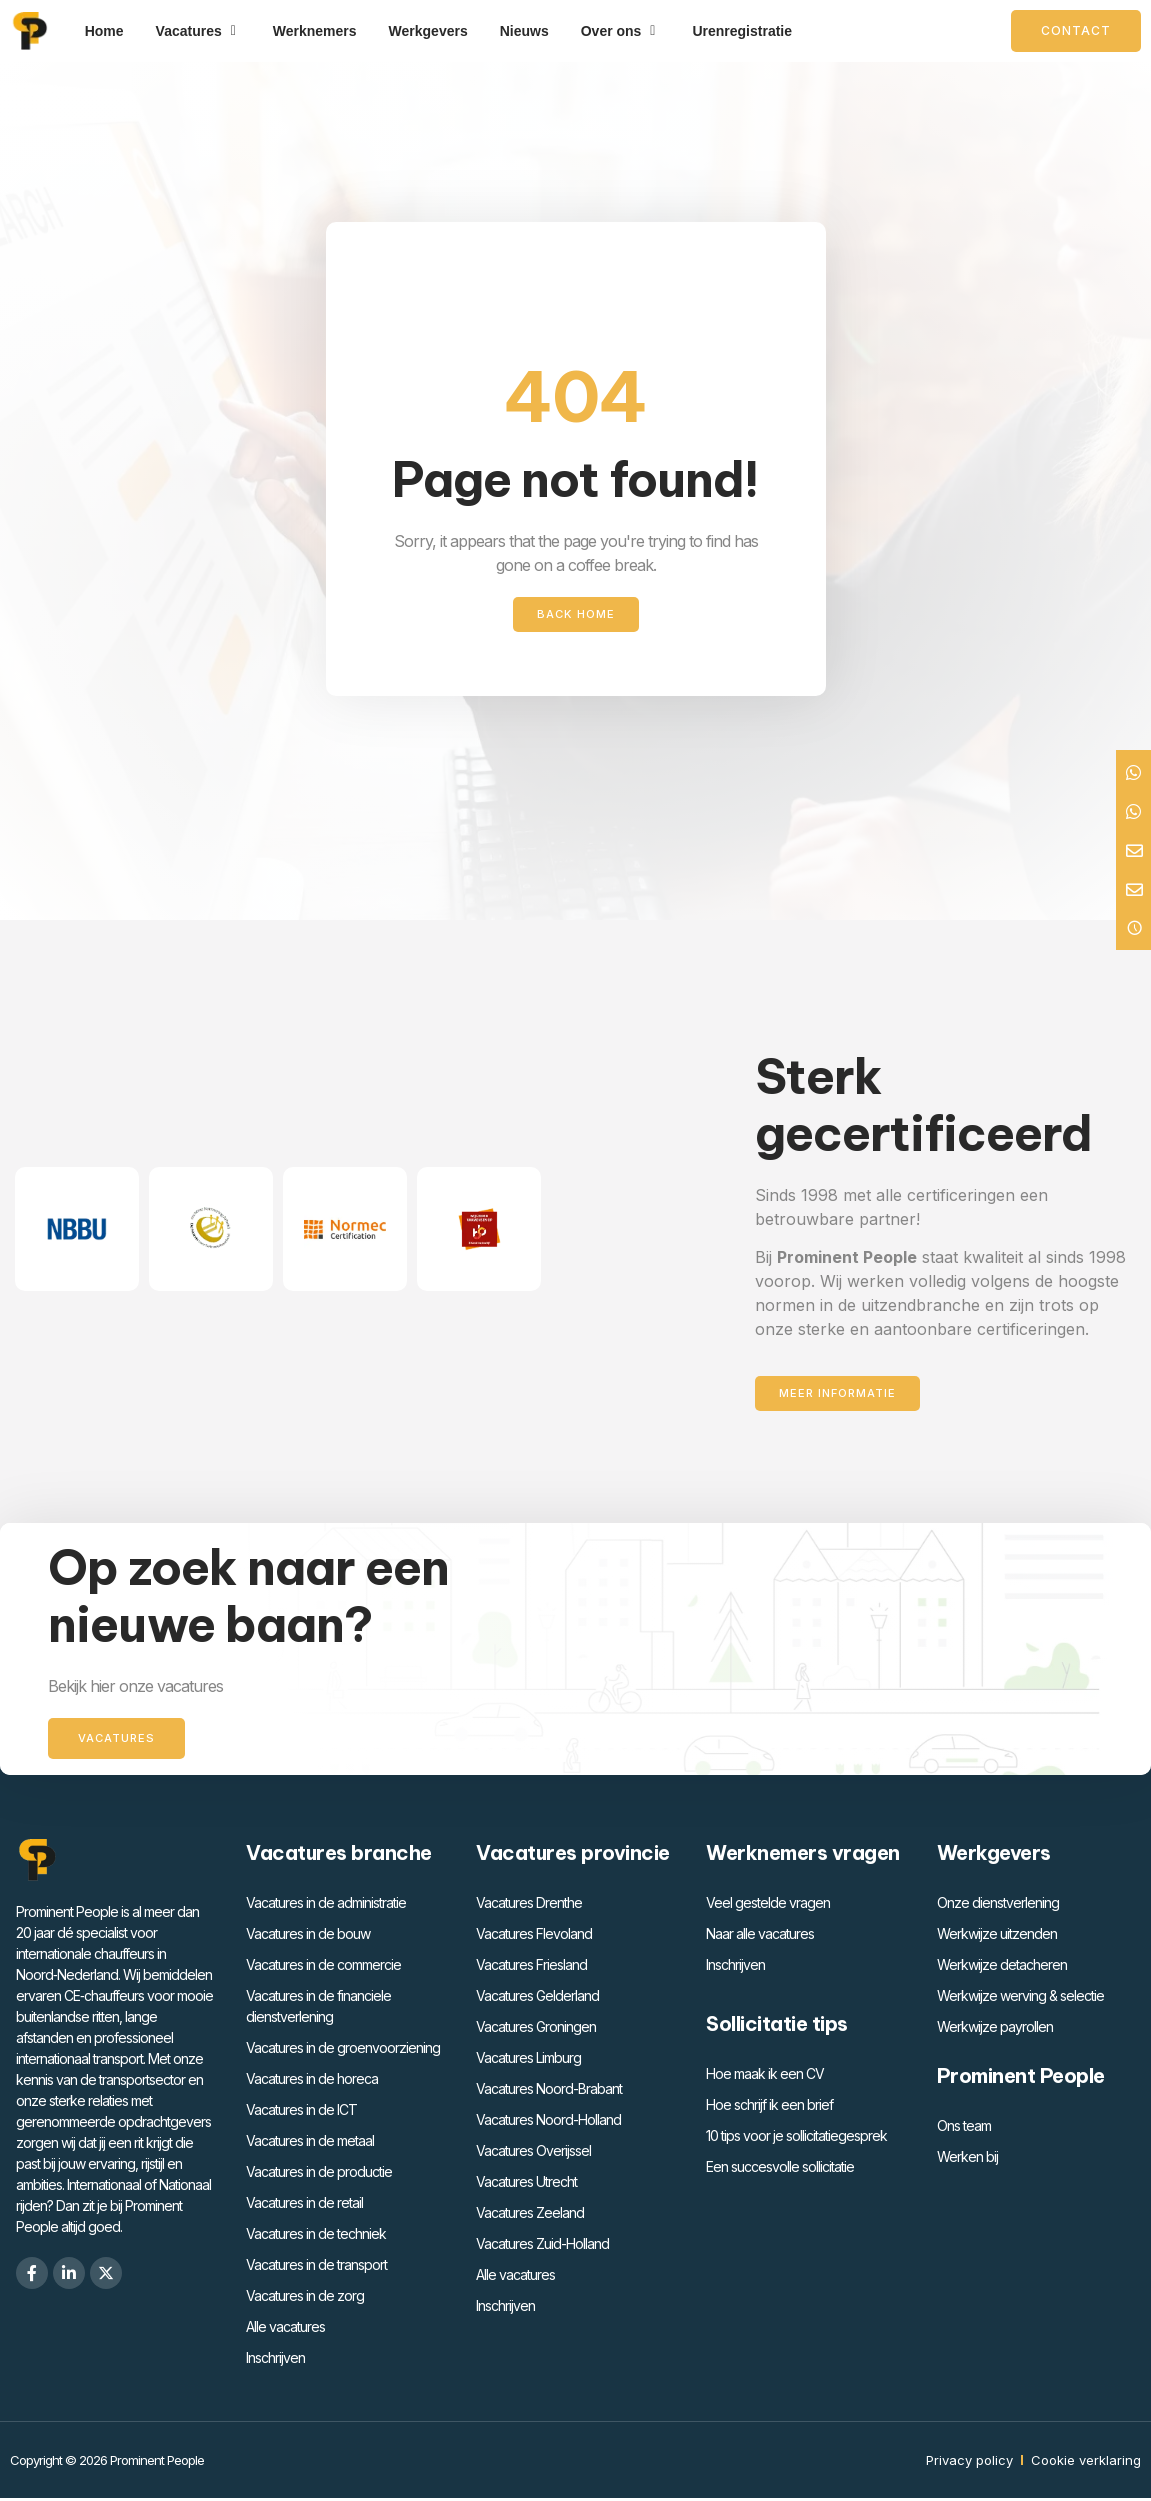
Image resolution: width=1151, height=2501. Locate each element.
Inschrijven (275, 2360)
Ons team (964, 2128)
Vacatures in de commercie (323, 1967)
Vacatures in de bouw (308, 1936)
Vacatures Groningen (536, 2029)
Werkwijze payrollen (995, 2029)
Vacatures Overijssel (533, 2153)
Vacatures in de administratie (326, 1905)
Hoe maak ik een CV (765, 2076)
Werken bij (967, 2159)
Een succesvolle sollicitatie (780, 2169)
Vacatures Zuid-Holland (542, 2246)
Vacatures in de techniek (316, 2236)
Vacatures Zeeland (530, 2215)
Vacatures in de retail (304, 2205)
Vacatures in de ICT (301, 2112)
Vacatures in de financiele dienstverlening (318, 2009)
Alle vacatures (285, 2329)
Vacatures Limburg (528, 2060)
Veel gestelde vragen (768, 1905)
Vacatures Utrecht (526, 2184)
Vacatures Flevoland (534, 1936)
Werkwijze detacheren (1002, 1967)
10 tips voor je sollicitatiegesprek (796, 2138)
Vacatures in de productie (319, 2174)
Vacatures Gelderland (537, 1998)
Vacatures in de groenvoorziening (343, 2050)
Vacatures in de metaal (310, 2143)
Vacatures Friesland (531, 1967)
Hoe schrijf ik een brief (769, 2107)
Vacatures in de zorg (305, 2298)
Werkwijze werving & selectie (1020, 1998)
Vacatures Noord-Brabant (549, 2091)
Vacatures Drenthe (529, 1905)
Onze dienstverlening (998, 1905)
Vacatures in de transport (316, 2267)
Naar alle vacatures (760, 1936)
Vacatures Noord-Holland (548, 2122)
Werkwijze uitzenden (997, 1936)
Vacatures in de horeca (312, 2081)
